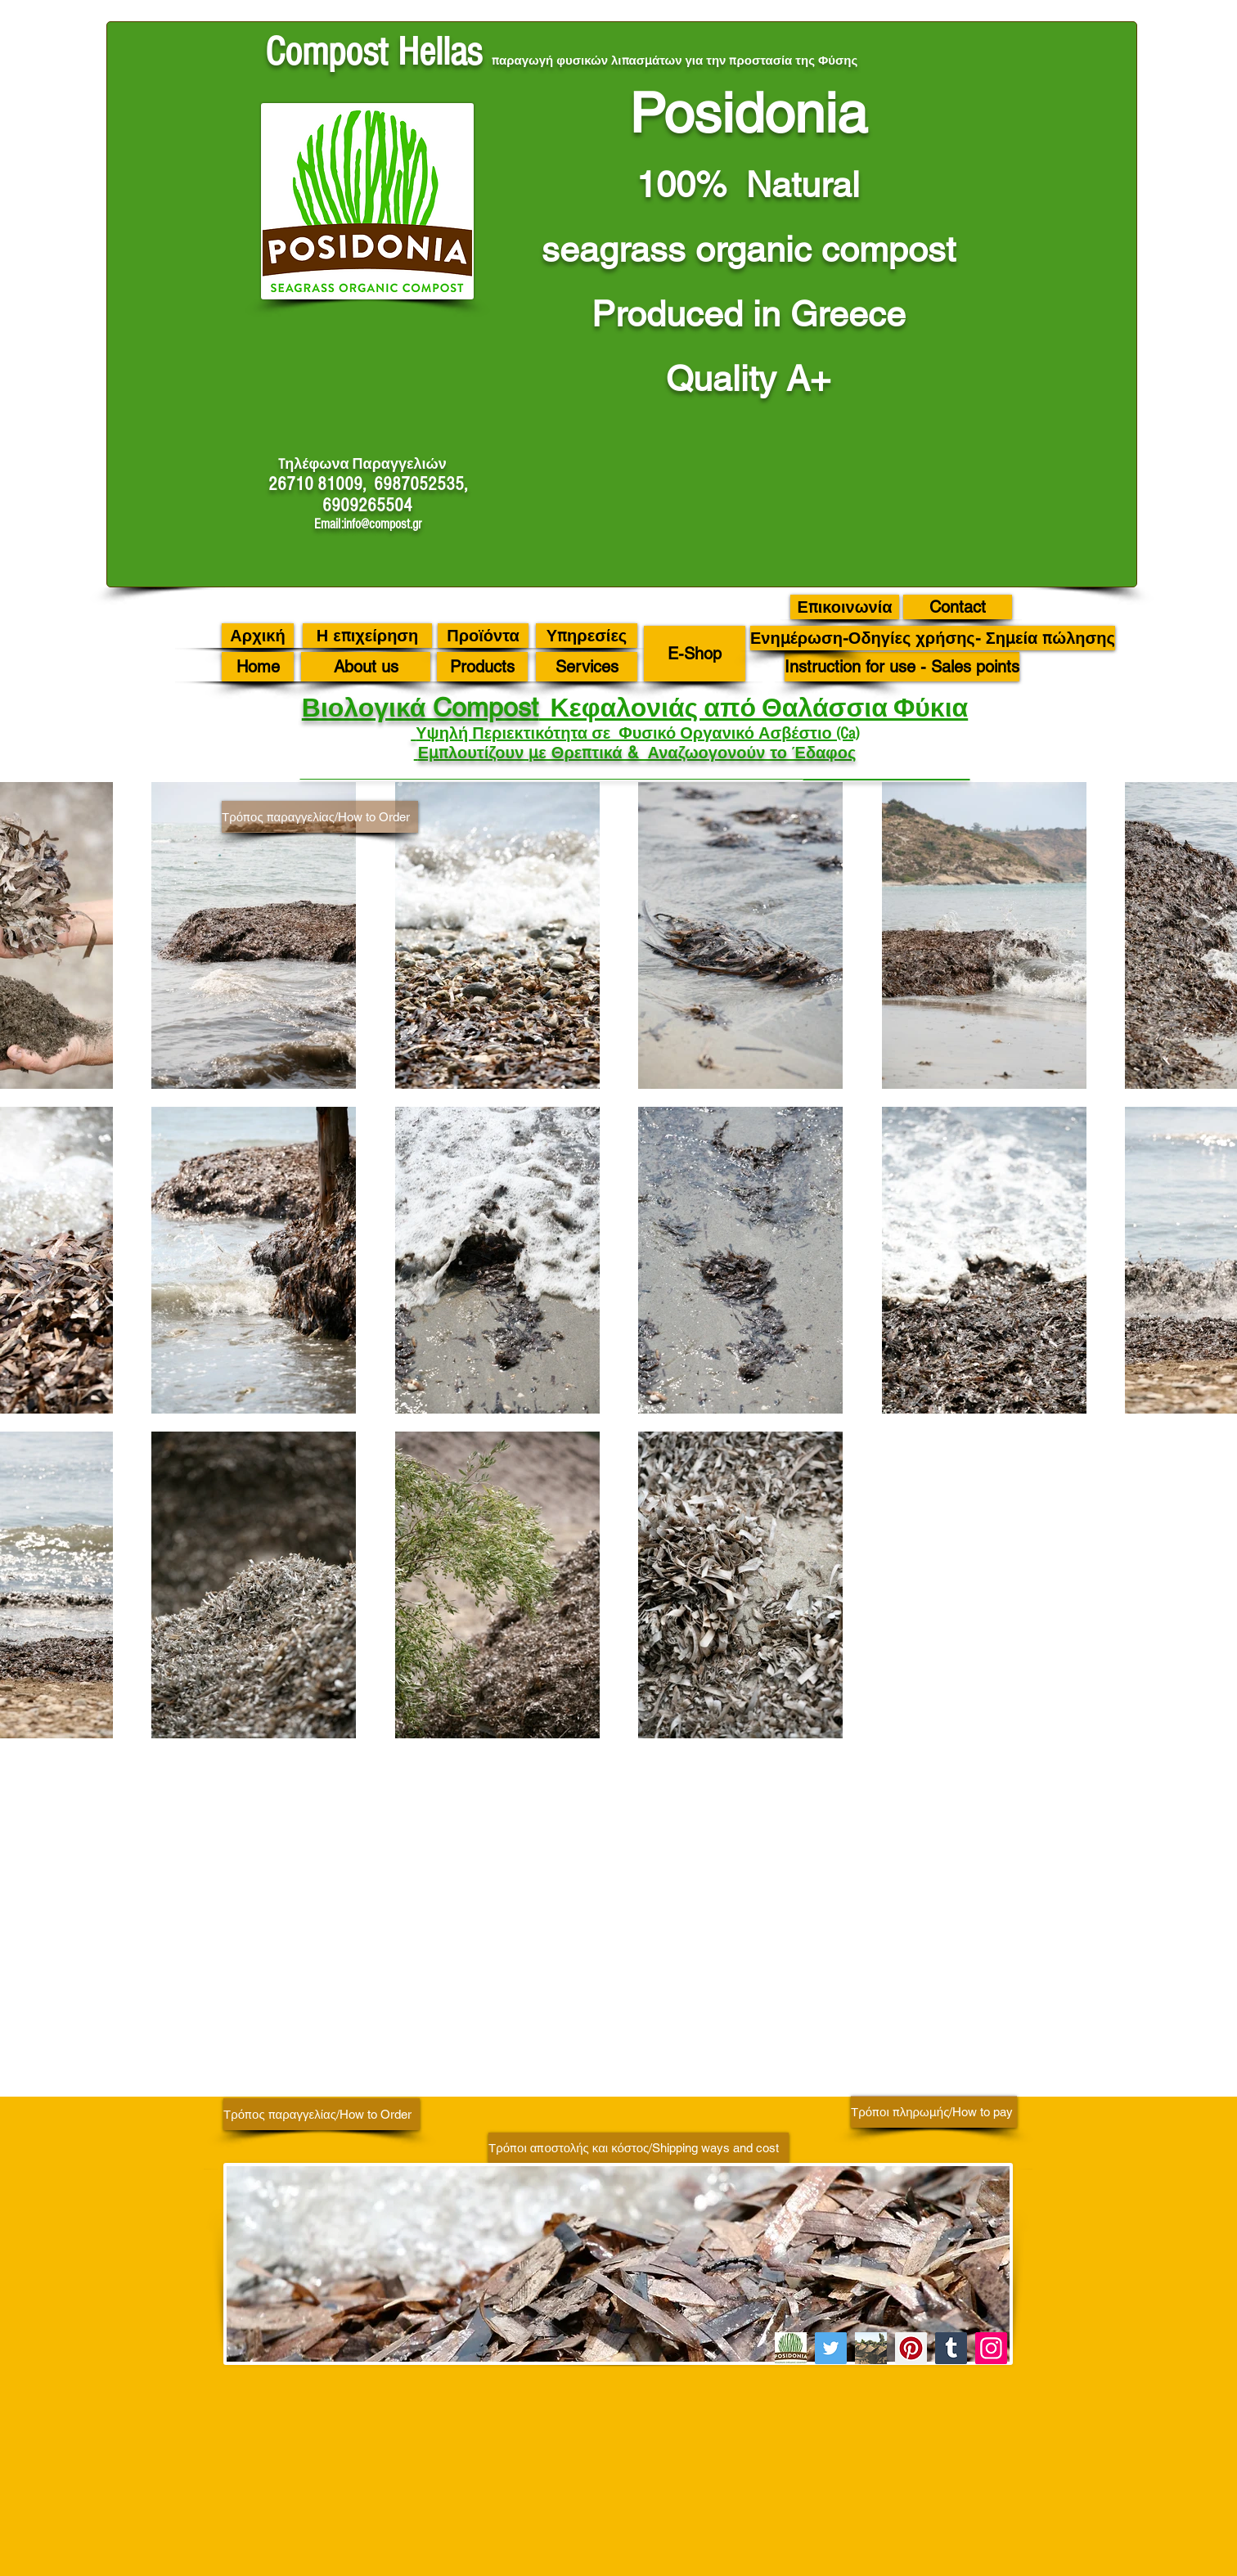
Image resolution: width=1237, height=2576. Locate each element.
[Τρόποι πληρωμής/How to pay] (934, 2112)
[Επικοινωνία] (844, 607)
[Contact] (957, 607)
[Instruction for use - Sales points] (902, 666)
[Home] (258, 666)
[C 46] (871, 2348)
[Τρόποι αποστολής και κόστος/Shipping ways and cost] (638, 2148)
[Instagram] (991, 2348)
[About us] (365, 666)
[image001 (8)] (791, 2348)
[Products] (482, 666)
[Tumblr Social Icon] (951, 2348)
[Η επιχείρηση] (367, 635)
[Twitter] (831, 2348)
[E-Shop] (694, 653)
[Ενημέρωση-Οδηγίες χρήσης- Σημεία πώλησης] (932, 638)
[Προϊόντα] (483, 635)
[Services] (586, 666)
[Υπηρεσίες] (586, 635)
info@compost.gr (382, 524)
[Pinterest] (911, 2348)
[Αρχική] (258, 635)
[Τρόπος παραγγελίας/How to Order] (320, 817)
